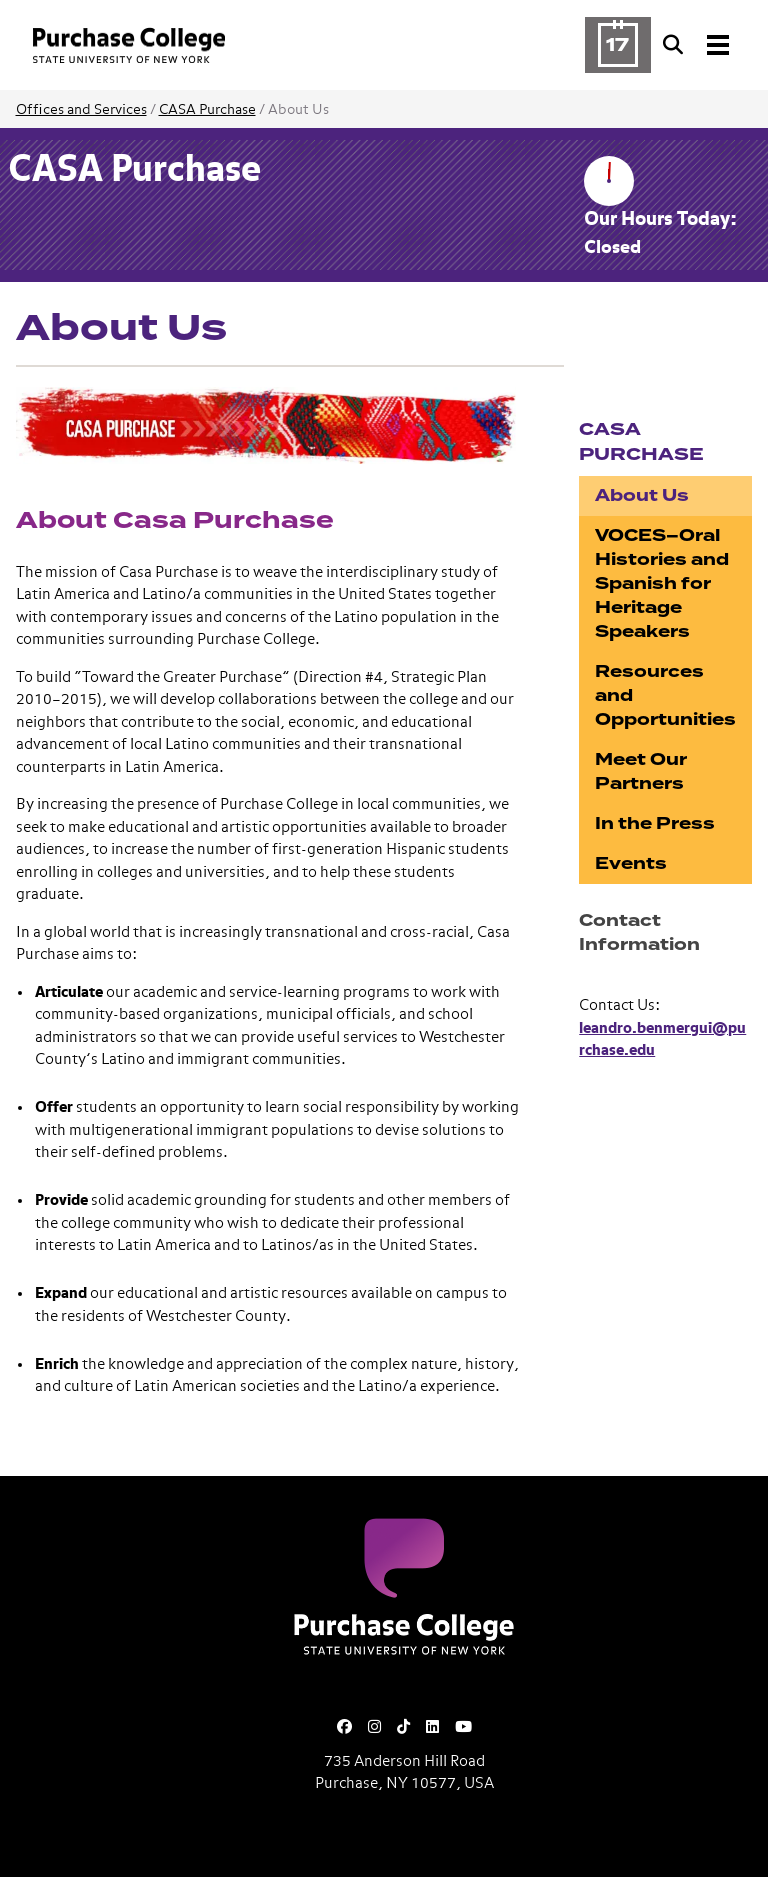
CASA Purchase (207, 110)
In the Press (655, 823)
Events (631, 863)
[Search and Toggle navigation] (698, 45)
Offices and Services (81, 110)
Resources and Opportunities (665, 695)
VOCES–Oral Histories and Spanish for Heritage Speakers (662, 583)
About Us (642, 495)
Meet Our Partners (641, 771)
